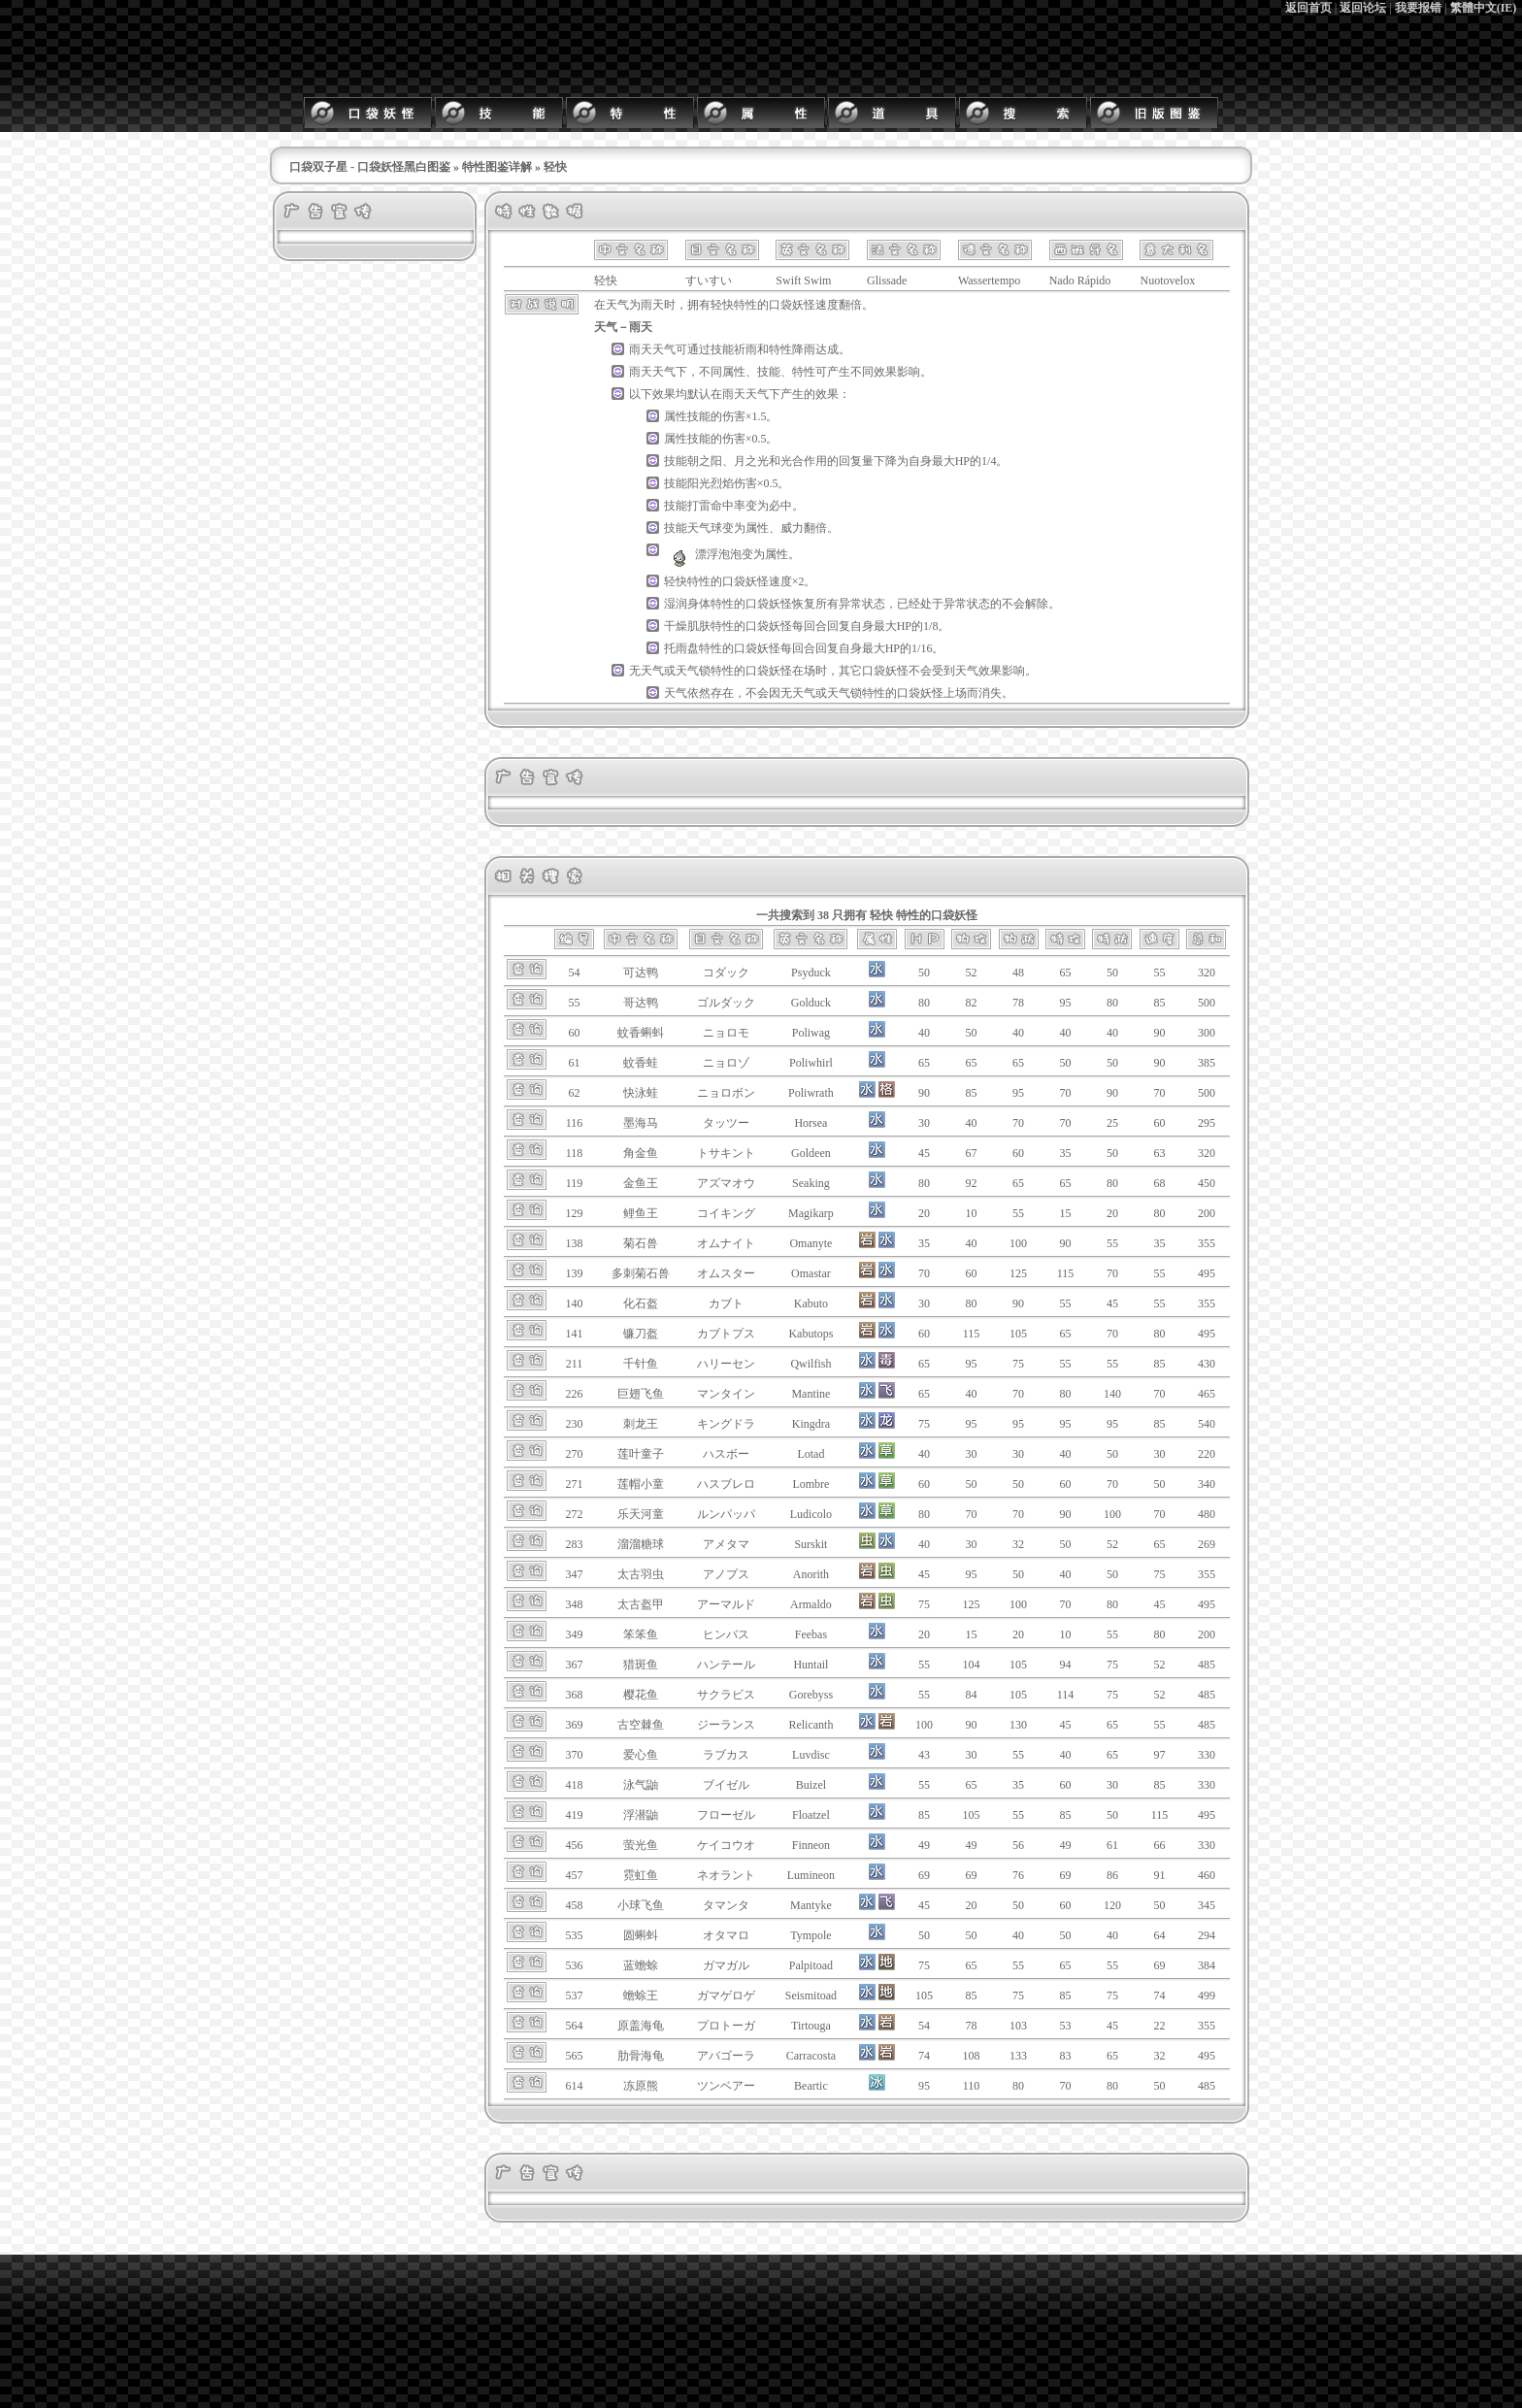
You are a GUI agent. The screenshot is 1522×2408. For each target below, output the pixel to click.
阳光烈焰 (710, 483)
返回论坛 (1363, 8)
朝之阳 (704, 461)
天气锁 (693, 670)
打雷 (699, 505)
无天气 (646, 670)
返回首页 (1308, 8)
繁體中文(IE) (1483, 8)
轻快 (722, 305)
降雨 (803, 349)
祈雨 (745, 349)
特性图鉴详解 (497, 167)
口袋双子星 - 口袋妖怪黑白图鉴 (369, 167)
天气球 (704, 528)
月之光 (751, 461)
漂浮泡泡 (703, 554)
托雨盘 (681, 648)
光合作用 (803, 461)
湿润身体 (687, 603)
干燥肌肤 (687, 626)
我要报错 (1418, 8)
